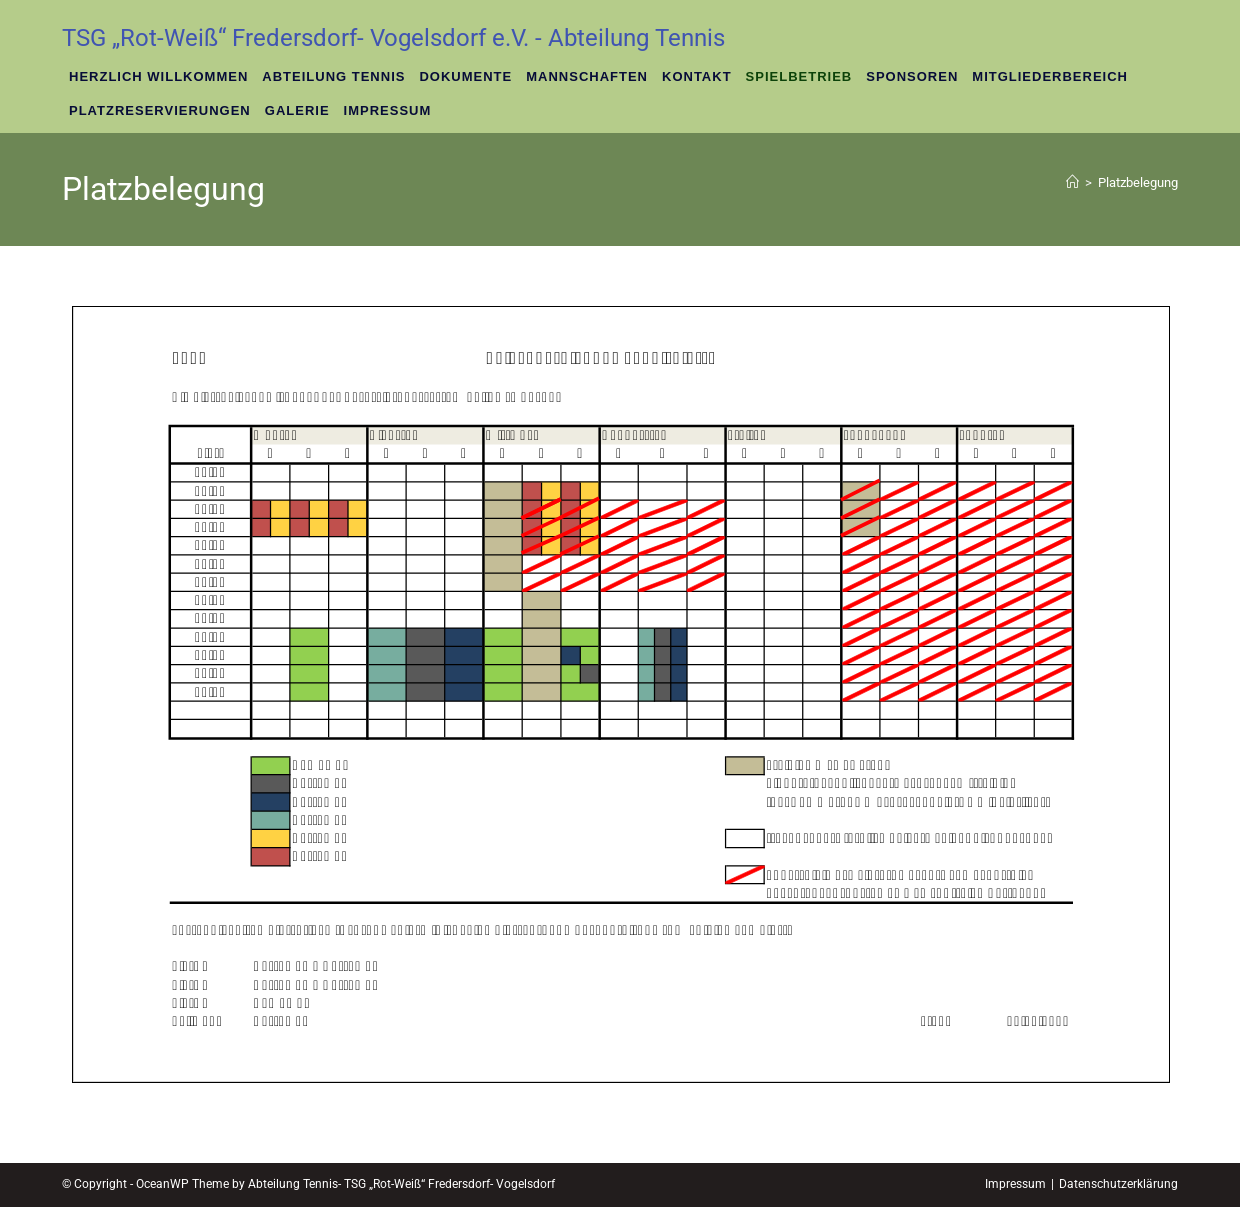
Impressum (1015, 1184)
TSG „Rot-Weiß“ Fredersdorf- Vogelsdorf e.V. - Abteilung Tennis (393, 38)
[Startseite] (1072, 182)
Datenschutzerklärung (1118, 1184)
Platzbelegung (1138, 182)
